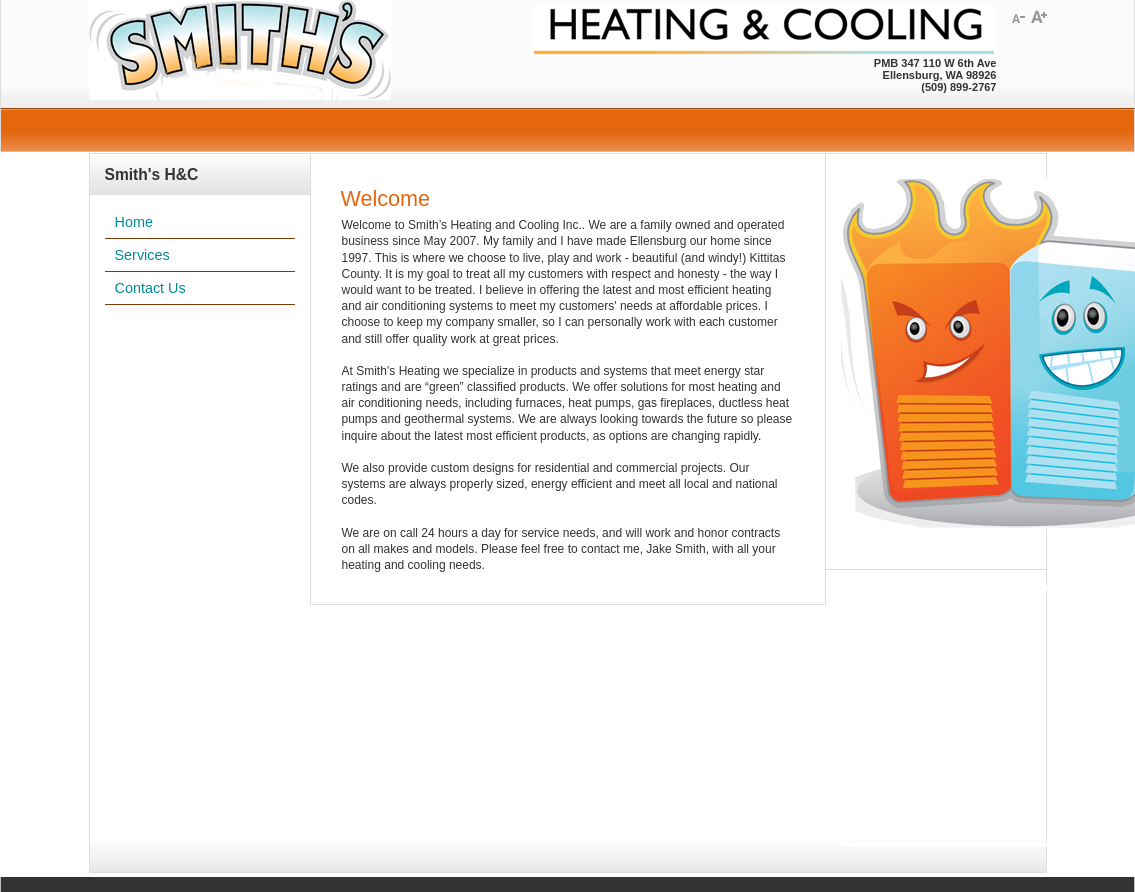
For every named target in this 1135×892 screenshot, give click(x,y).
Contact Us (150, 288)
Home (134, 222)
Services (142, 255)
